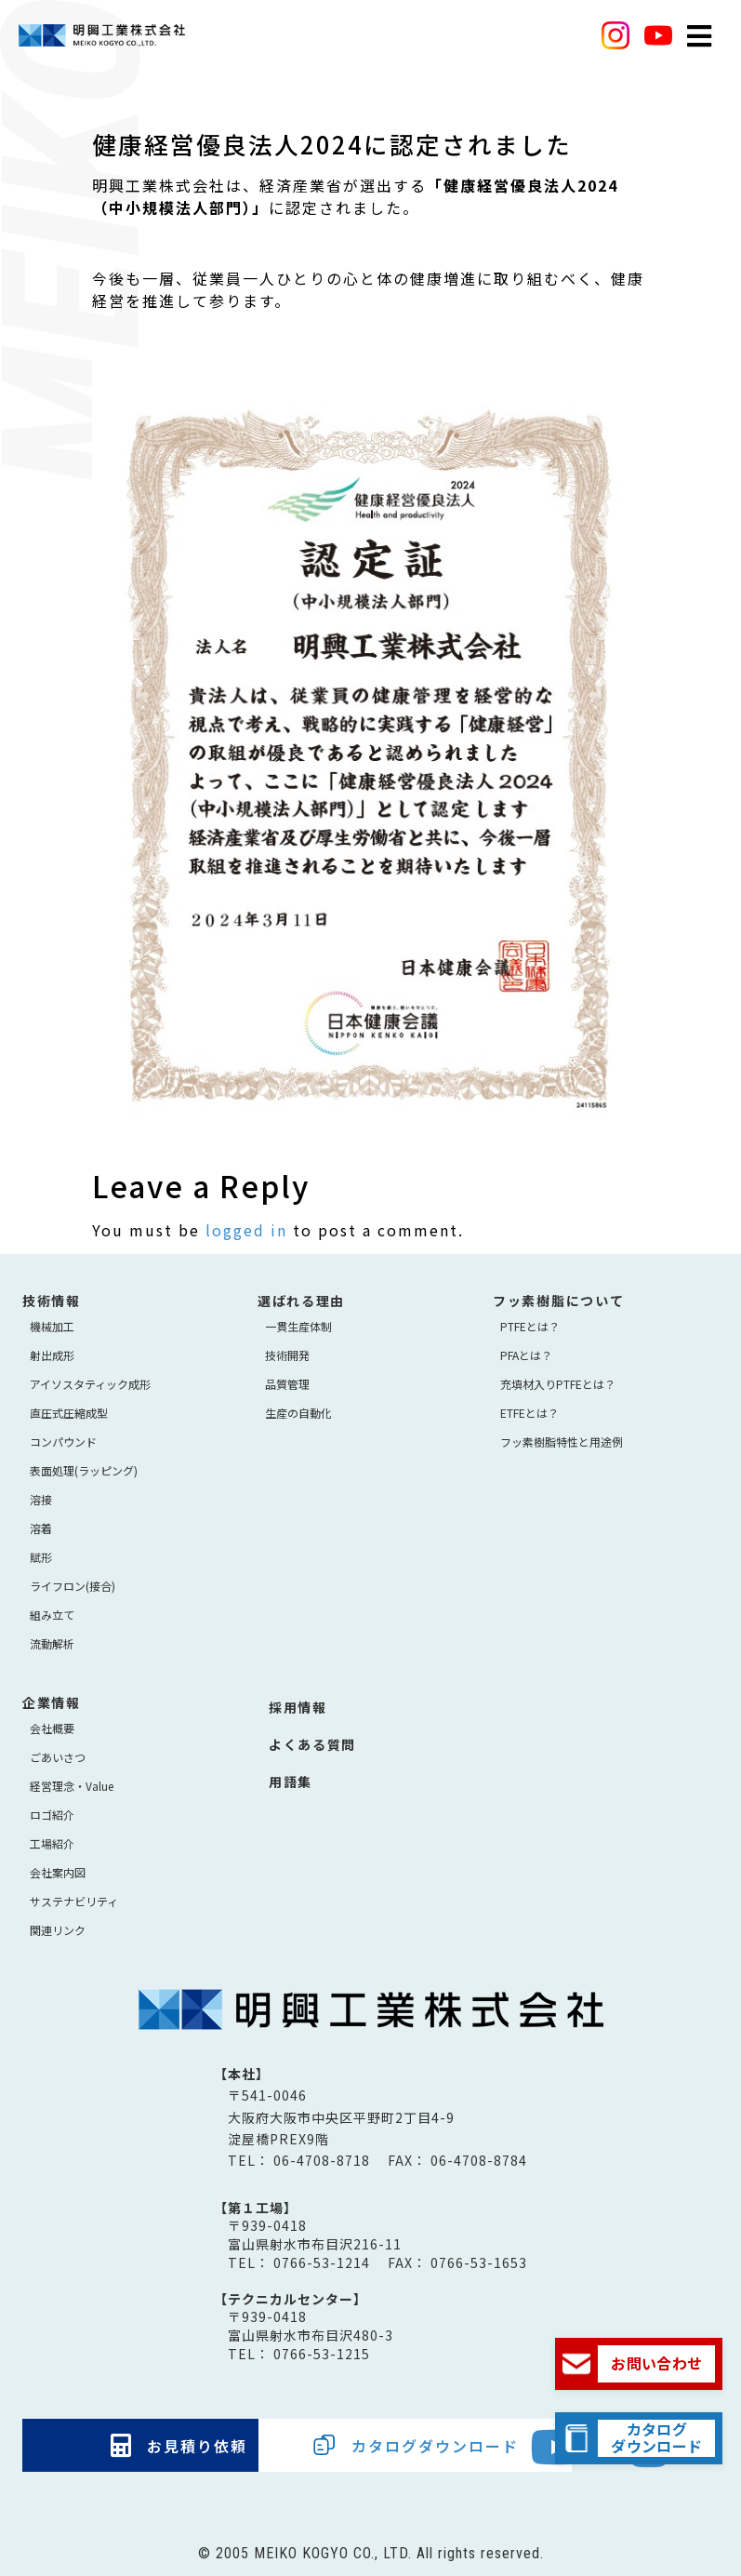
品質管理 (287, 1384)
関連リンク (58, 1930)
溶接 (41, 1499)
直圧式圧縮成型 (69, 1413)
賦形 (41, 1557)
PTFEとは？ (530, 1326)
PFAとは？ (526, 1355)
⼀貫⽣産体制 (298, 1326)
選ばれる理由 (301, 1300)
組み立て (52, 1614)
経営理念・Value (71, 1786)
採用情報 (298, 1707)
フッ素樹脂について (558, 1300)
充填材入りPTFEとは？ (557, 1384)
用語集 (290, 1781)
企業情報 (51, 1702)
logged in (246, 1230)
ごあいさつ (58, 1757)
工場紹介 (52, 1843)
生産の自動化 (298, 1413)
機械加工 (52, 1326)
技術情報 (51, 1300)
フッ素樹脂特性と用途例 (561, 1441)
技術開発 (287, 1355)
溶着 (41, 1528)
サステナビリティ (74, 1901)
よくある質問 (312, 1744)
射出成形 (52, 1355)
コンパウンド (63, 1441)
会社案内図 (58, 1872)
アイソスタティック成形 (90, 1384)
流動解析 (52, 1643)
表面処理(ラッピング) (84, 1470)
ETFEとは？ (529, 1413)
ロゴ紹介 (52, 1814)
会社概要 (52, 1728)
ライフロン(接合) (72, 1586)
